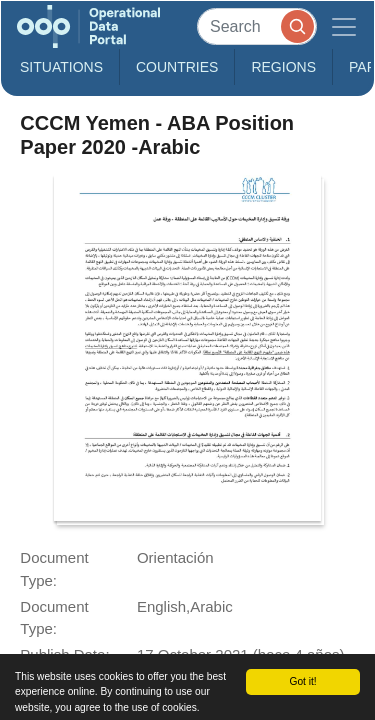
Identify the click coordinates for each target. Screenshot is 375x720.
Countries (177, 67)
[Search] (257, 26)
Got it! (302, 681)
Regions (283, 67)
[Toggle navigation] (344, 26)
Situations (61, 67)
